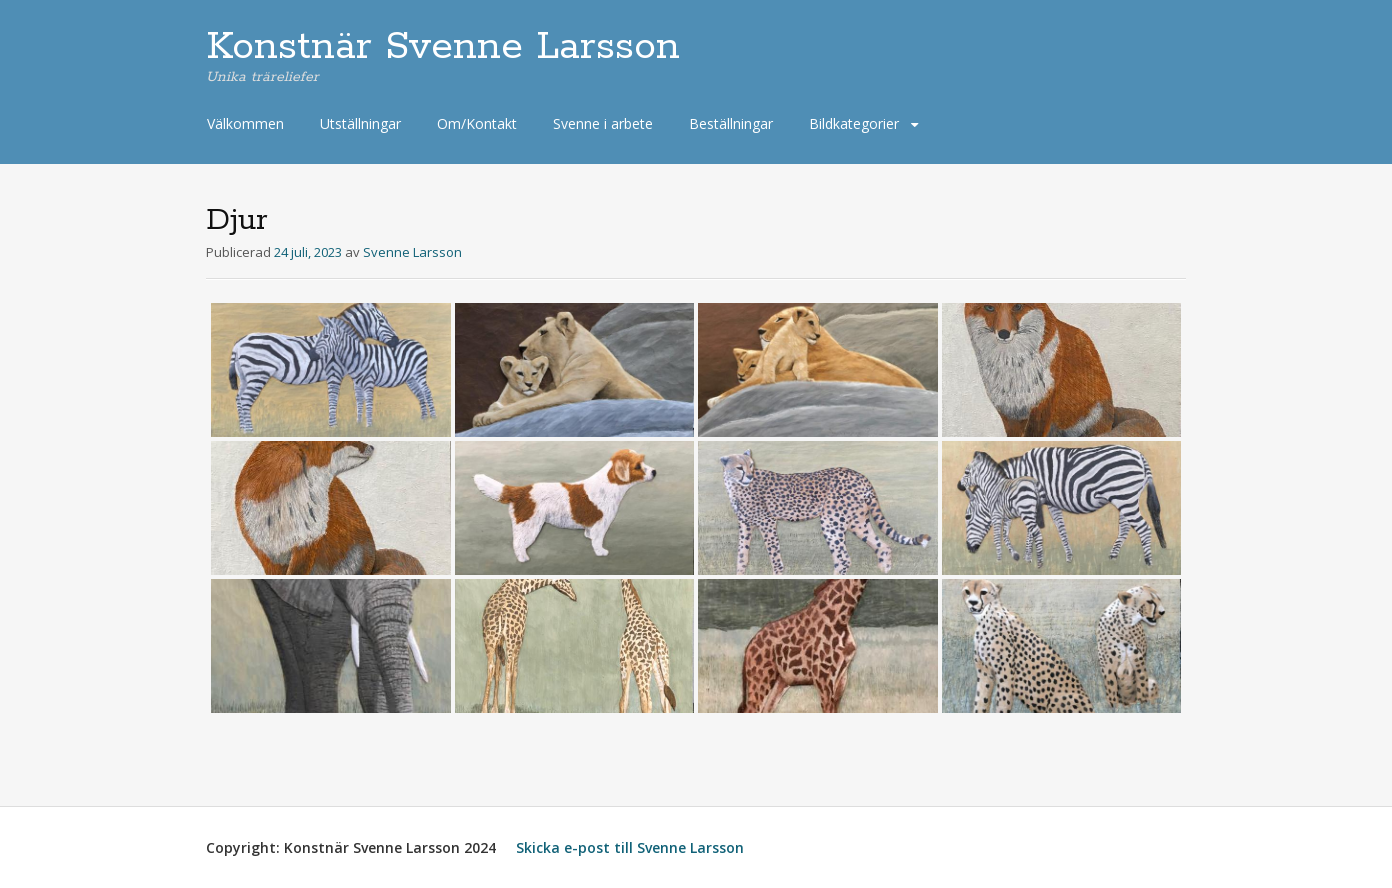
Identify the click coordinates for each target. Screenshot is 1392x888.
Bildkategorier (854, 123)
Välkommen (245, 123)
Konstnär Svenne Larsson (443, 47)
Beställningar (731, 123)
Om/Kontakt (477, 123)
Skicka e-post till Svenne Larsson (630, 847)
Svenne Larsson (412, 252)
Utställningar (360, 123)
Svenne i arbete (603, 123)
